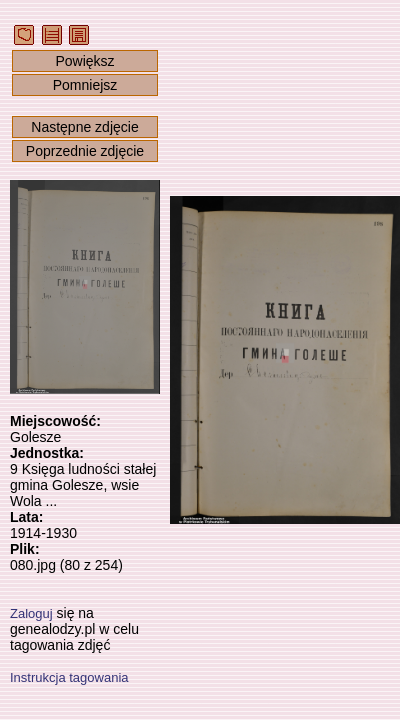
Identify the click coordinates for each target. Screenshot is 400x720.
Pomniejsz (85, 85)
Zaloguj (31, 613)
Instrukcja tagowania (69, 677)
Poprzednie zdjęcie (85, 151)
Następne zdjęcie (84, 127)
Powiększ (84, 61)
